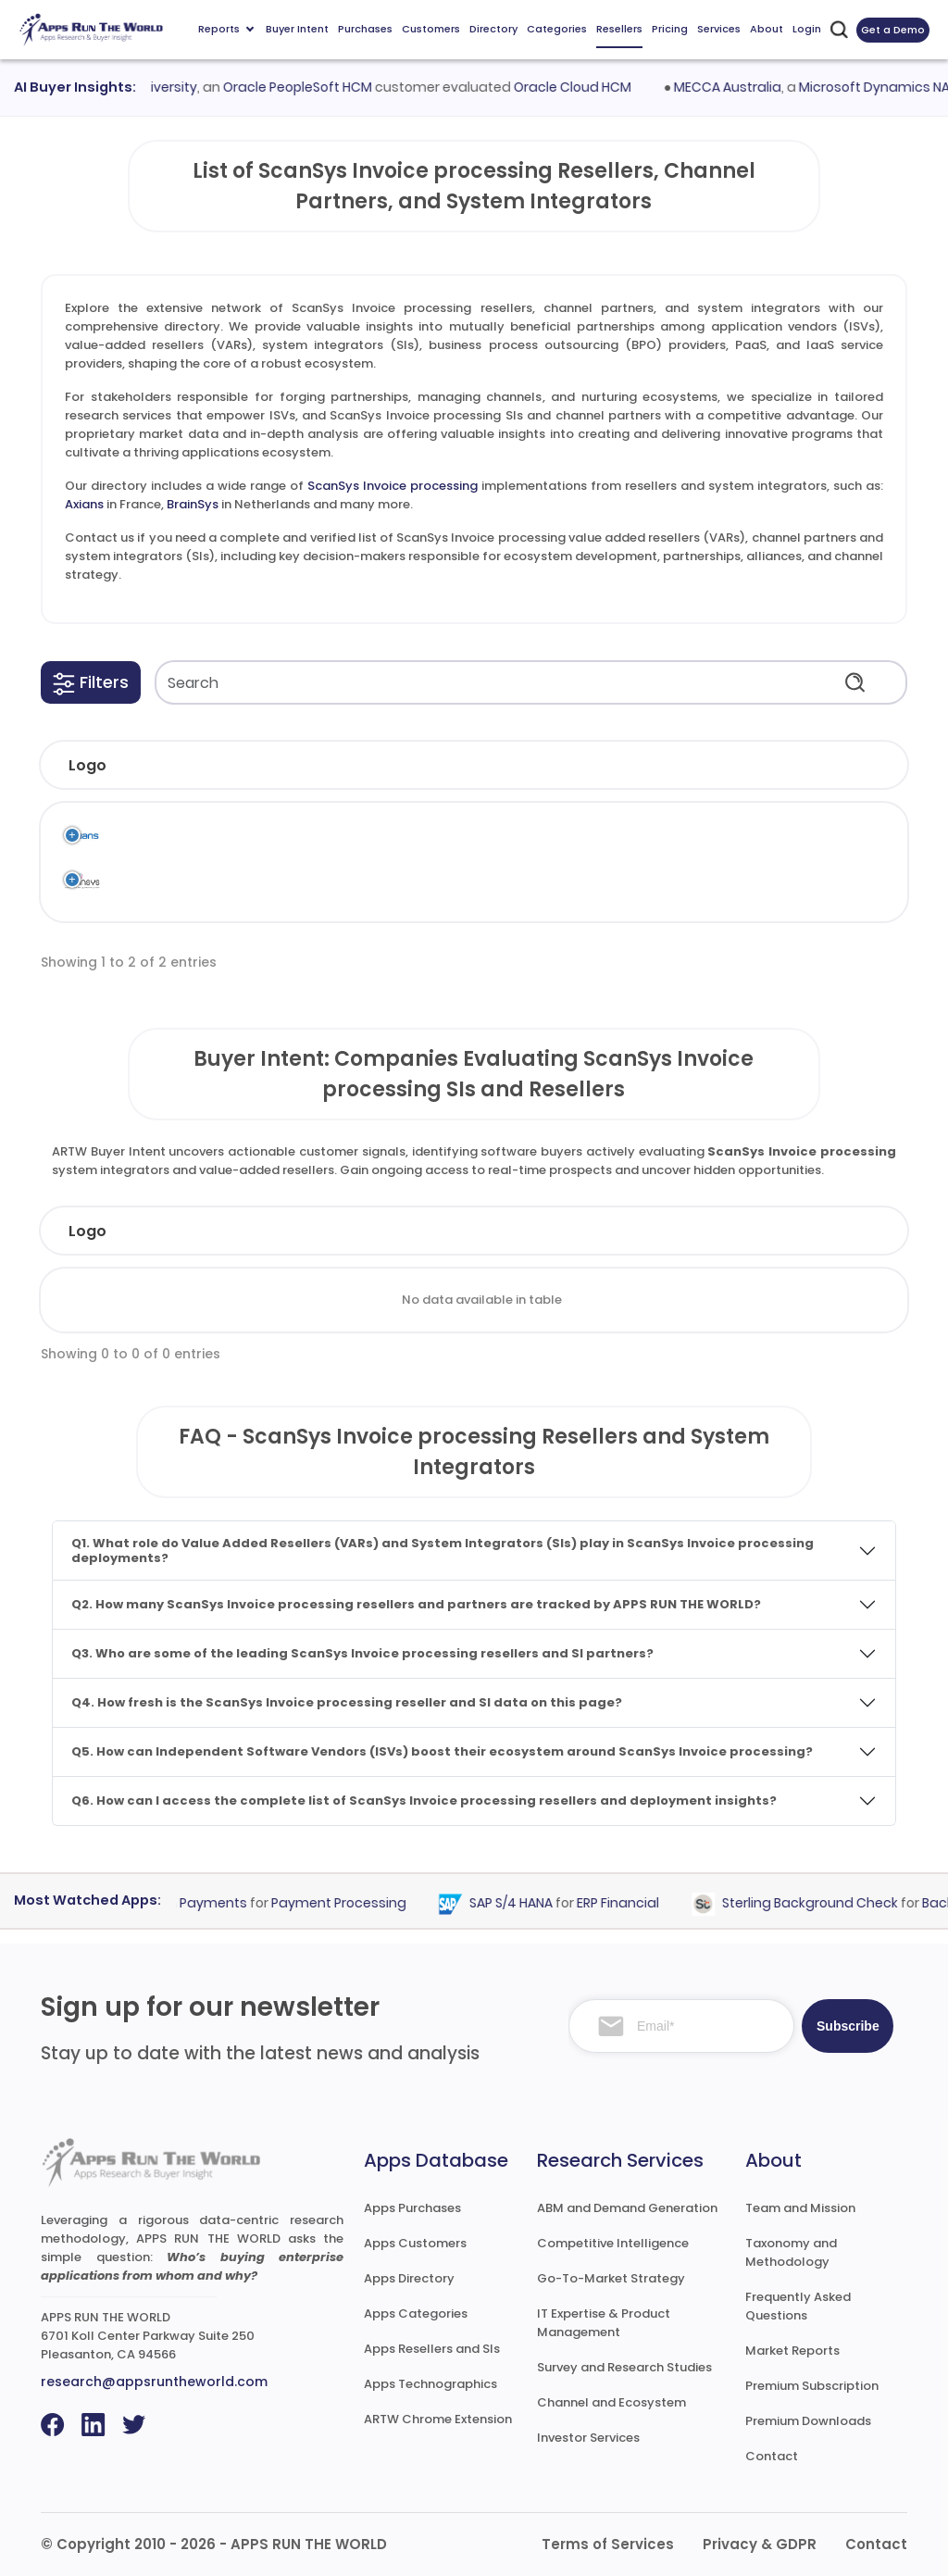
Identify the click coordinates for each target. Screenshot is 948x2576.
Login (806, 28)
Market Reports (792, 2350)
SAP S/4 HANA (519, 1903)
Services (719, 28)
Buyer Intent (297, 28)
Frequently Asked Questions (798, 2306)
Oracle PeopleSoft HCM (305, 87)
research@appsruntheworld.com (154, 2381)
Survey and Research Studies (624, 2367)
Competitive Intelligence (613, 2243)
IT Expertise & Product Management (603, 2323)
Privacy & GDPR (760, 2544)
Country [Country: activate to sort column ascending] (694, 1231)
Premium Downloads (808, 2421)
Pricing (670, 28)
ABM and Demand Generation (627, 2208)
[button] (91, 682)
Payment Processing (347, 1903)
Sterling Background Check (818, 1903)
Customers (431, 28)
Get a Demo (893, 29)
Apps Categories (416, 2313)
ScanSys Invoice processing (392, 485)
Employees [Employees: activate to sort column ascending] (435, 1231)
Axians (84, 504)
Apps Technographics (430, 2384)
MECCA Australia (737, 87)
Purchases (365, 28)
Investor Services (588, 2437)
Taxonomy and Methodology (791, 2252)
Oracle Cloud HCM (581, 87)
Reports (226, 28)
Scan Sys (358, 835)
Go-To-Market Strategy (611, 2278)
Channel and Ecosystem (611, 2402)
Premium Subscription (812, 2386)
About (766, 28)
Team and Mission (800, 2208)
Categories (557, 28)
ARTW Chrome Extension (438, 2419)
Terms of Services (608, 2544)
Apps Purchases (412, 2208)
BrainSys (192, 504)
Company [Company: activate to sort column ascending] (173, 1231)
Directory (493, 28)
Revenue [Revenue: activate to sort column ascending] (570, 1231)
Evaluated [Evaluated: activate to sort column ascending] (823, 1231)
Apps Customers (415, 2243)
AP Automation (679, 835)
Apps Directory (409, 2278)
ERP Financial (626, 1903)
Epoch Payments (200, 1903)
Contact (771, 2456)
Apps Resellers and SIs (432, 2348)
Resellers (619, 28)
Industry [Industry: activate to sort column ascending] (303, 1231)
